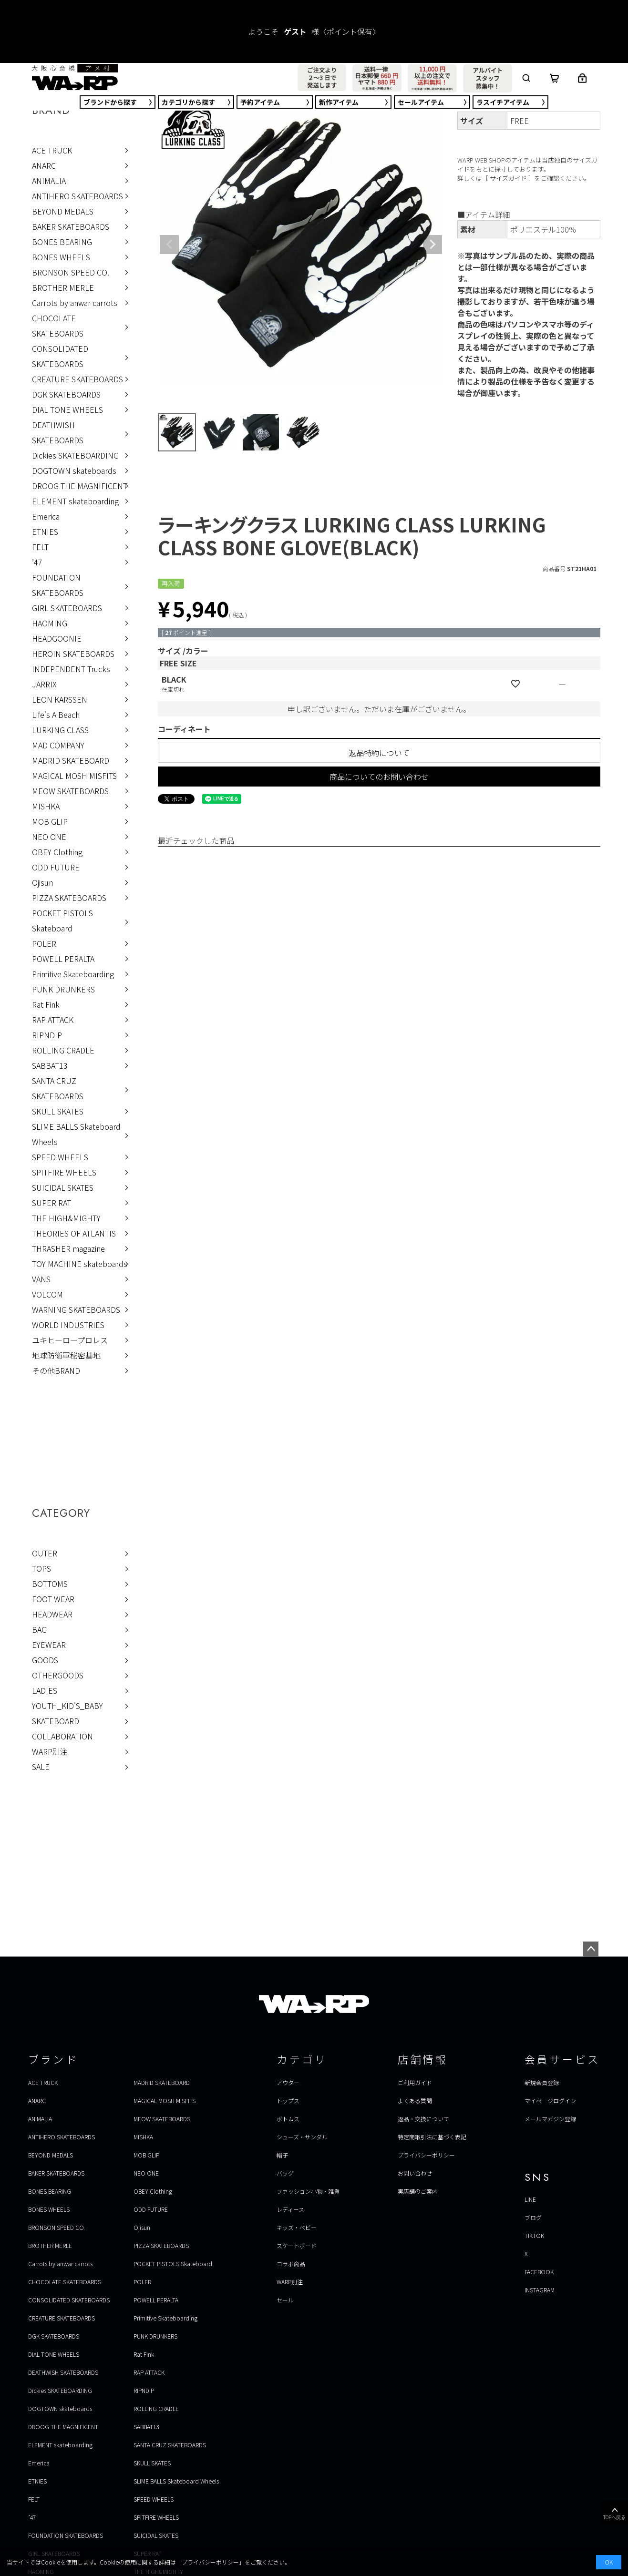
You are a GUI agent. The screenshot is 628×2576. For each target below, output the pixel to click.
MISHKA (46, 806)
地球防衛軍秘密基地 (66, 1355)
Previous (169, 244)
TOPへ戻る (614, 2513)
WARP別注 (50, 1751)
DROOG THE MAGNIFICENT (79, 485)
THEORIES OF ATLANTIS (74, 1233)
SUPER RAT (51, 1202)
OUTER (44, 1553)
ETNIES (45, 531)
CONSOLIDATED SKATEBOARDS (60, 356)
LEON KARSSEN (59, 699)
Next (432, 244)
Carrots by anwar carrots (74, 302)
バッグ (285, 2173)
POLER (44, 943)
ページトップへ (590, 1949)
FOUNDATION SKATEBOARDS (57, 585)
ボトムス (288, 2119)
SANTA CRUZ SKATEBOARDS (57, 1088)
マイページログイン (550, 2100)
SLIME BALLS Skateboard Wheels (76, 1134)
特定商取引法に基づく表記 (432, 2137)
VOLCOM (47, 1294)
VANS (41, 1279)
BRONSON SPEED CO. (70, 272)
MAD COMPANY (58, 745)
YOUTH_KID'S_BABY (67, 1705)
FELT (40, 546)
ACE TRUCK (52, 150)
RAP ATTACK (52, 1019)
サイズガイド (508, 178)
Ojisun (42, 882)
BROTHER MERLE (63, 287)
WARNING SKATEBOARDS (76, 1309)
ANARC (44, 165)
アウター (288, 2082)
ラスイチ (502, 102)
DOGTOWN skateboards (74, 470)
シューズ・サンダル (302, 2137)
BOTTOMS (50, 1583)
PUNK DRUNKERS (63, 989)
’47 (37, 562)
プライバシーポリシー (426, 2155)
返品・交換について (423, 2119)
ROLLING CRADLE (63, 1050)
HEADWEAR (52, 1614)
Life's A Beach (56, 714)
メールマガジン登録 (550, 2119)
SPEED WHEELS (60, 1157)
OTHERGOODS (57, 1675)
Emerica (46, 516)
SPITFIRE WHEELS (64, 1172)
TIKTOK (534, 2235)
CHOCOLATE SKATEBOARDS (57, 325)
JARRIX (44, 684)
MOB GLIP (50, 821)
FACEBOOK (539, 2272)
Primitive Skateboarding (73, 974)
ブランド (110, 102)
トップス (288, 2100)
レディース (290, 2209)
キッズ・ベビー (297, 2227)
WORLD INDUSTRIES (68, 1324)
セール (421, 102)
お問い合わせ (415, 2173)
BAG (39, 1629)
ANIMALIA (49, 180)
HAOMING (49, 623)
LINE (530, 2199)
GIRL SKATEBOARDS (67, 607)
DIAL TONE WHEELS (67, 409)
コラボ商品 (291, 2263)
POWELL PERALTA (63, 958)
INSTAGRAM (540, 2290)
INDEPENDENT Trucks (71, 669)
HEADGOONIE (57, 638)
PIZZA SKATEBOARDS (69, 897)
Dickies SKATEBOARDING (75, 455)
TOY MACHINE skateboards (79, 1263)
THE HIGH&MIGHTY (66, 1218)
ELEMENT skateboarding (75, 501)
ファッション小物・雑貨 (308, 2191)
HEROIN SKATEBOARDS (73, 653)
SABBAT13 (50, 1065)
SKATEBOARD (55, 1721)
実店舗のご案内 (418, 2191)
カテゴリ (188, 102)
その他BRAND (56, 1370)
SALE (41, 1766)
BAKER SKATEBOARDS (70, 226)
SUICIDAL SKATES (62, 1187)
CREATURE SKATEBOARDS (77, 379)
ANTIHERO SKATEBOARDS (77, 196)
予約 (260, 102)
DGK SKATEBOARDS (66, 394)
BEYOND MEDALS (62, 211)
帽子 (282, 2155)
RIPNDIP (47, 1035)
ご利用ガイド (415, 2082)
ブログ (533, 2217)
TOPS (41, 1568)
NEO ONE (49, 836)
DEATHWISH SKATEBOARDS (57, 432)
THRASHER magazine (68, 1248)
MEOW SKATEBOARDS (70, 791)
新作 (339, 102)
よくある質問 (415, 2100)
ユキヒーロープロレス (70, 1340)
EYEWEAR (49, 1644)
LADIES (44, 1690)
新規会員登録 (542, 2082)
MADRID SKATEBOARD (70, 760)
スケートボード (297, 2245)
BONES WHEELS (61, 257)
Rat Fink (46, 1004)
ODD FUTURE (56, 867)
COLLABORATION (62, 1736)
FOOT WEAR (53, 1599)
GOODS (45, 1660)
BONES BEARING (62, 241)
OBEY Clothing (57, 852)
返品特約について (379, 752)
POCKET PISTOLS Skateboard (62, 920)
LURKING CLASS (60, 730)
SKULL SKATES (57, 1111)
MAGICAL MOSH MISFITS (74, 775)
